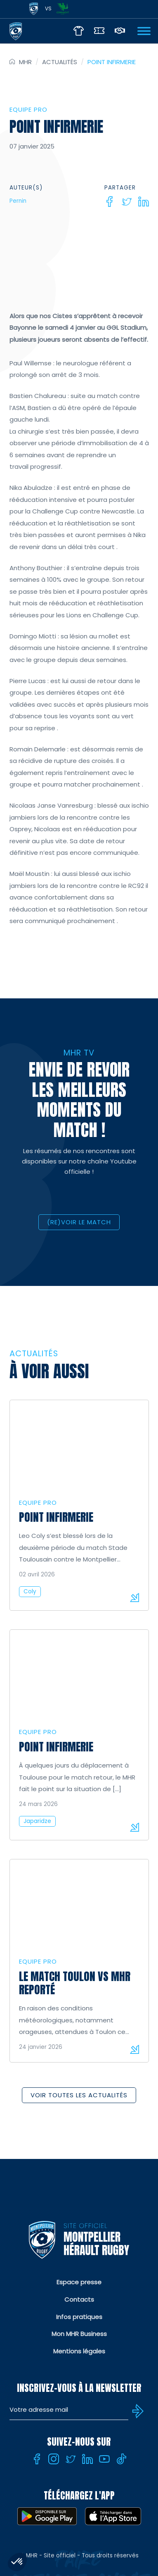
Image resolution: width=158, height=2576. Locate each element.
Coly (30, 1591)
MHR (25, 62)
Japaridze (37, 1821)
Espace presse (79, 2282)
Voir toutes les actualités (79, 2095)
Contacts (79, 2299)
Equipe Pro (28, 109)
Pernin (17, 201)
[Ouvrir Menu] (144, 31)
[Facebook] (109, 201)
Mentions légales (79, 2351)
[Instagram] (53, 2459)
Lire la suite (134, 1597)
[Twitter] (126, 201)
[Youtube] (104, 2459)
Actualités (59, 62)
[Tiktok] (121, 2459)
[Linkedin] (143, 201)
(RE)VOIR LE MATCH (79, 1222)
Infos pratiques (79, 2316)
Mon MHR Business (79, 2333)
